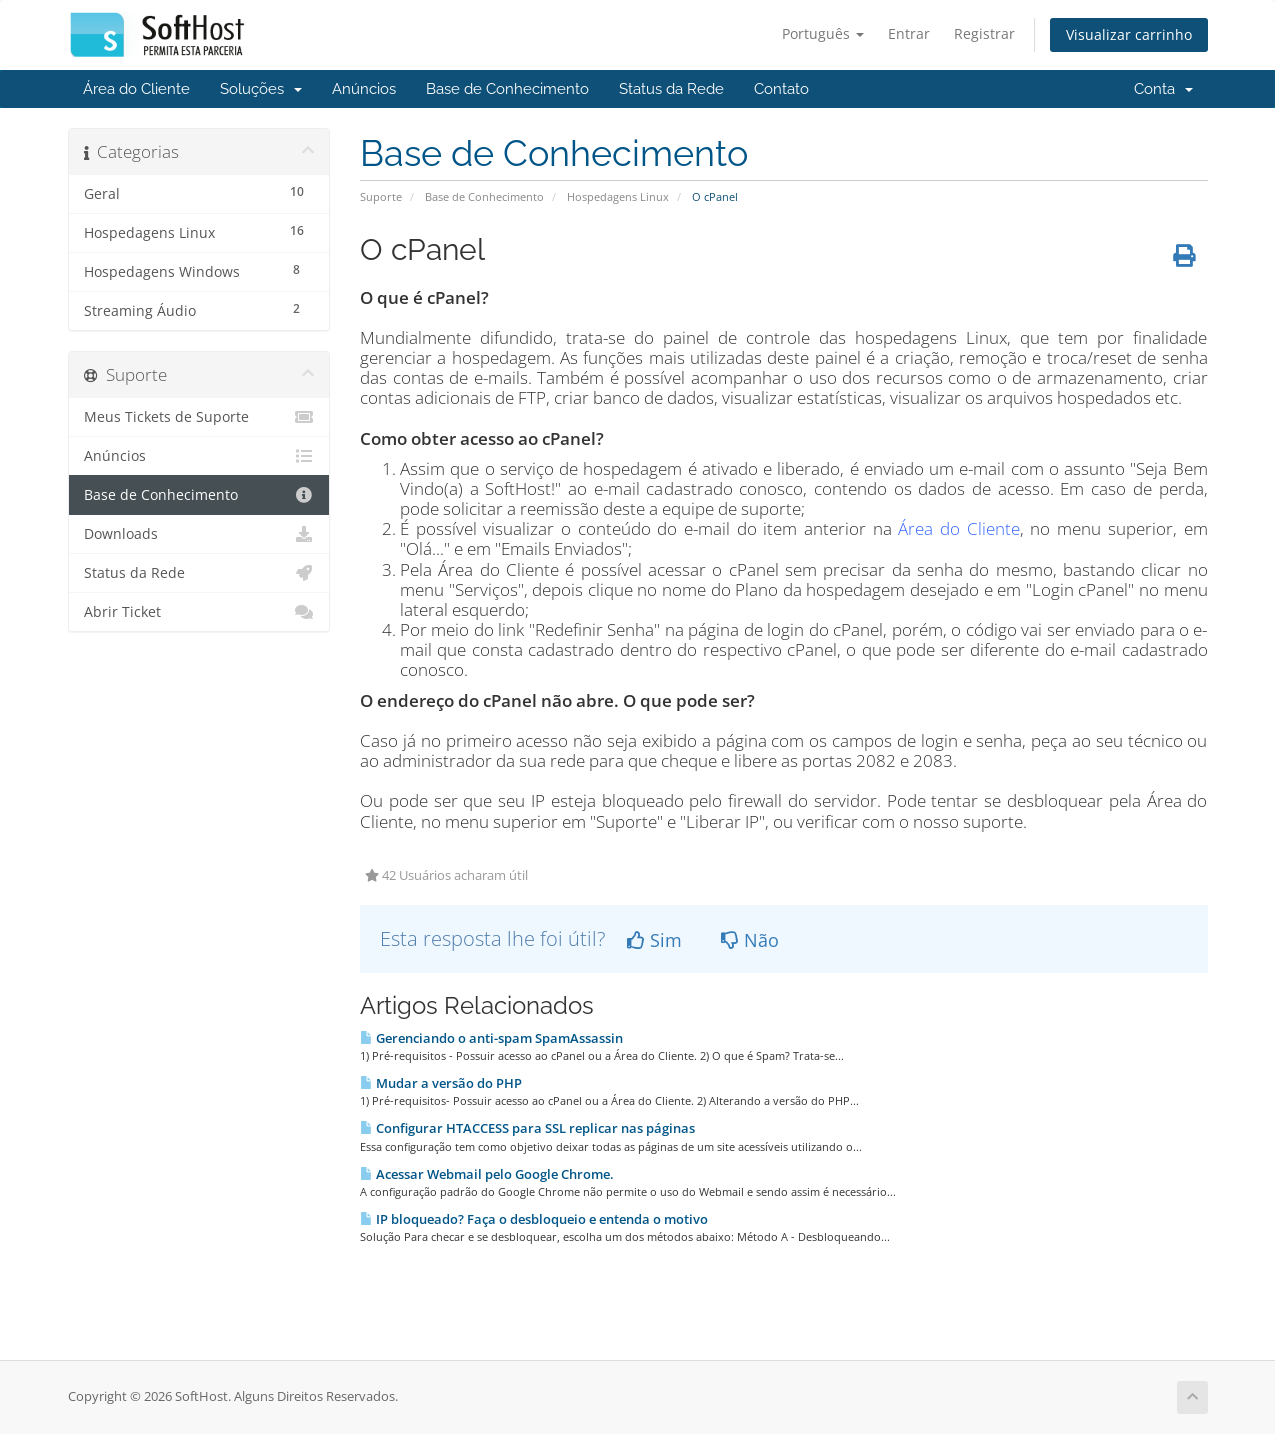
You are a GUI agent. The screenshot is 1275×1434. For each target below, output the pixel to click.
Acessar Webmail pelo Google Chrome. (487, 1174)
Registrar (984, 33)
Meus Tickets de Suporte (199, 417)
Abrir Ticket (199, 612)
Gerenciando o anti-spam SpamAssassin (491, 1038)
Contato (781, 89)
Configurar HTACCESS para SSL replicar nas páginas (527, 1128)
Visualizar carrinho (1129, 34)
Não (750, 940)
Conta (1163, 89)
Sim (654, 940)
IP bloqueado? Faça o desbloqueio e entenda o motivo (534, 1219)
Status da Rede (671, 89)
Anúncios (364, 89)
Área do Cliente (136, 89)
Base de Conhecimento (507, 89)
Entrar (909, 33)
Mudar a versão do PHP (441, 1083)
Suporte (381, 196)
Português (823, 33)
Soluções (261, 89)
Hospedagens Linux (618, 196)
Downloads (199, 534)
